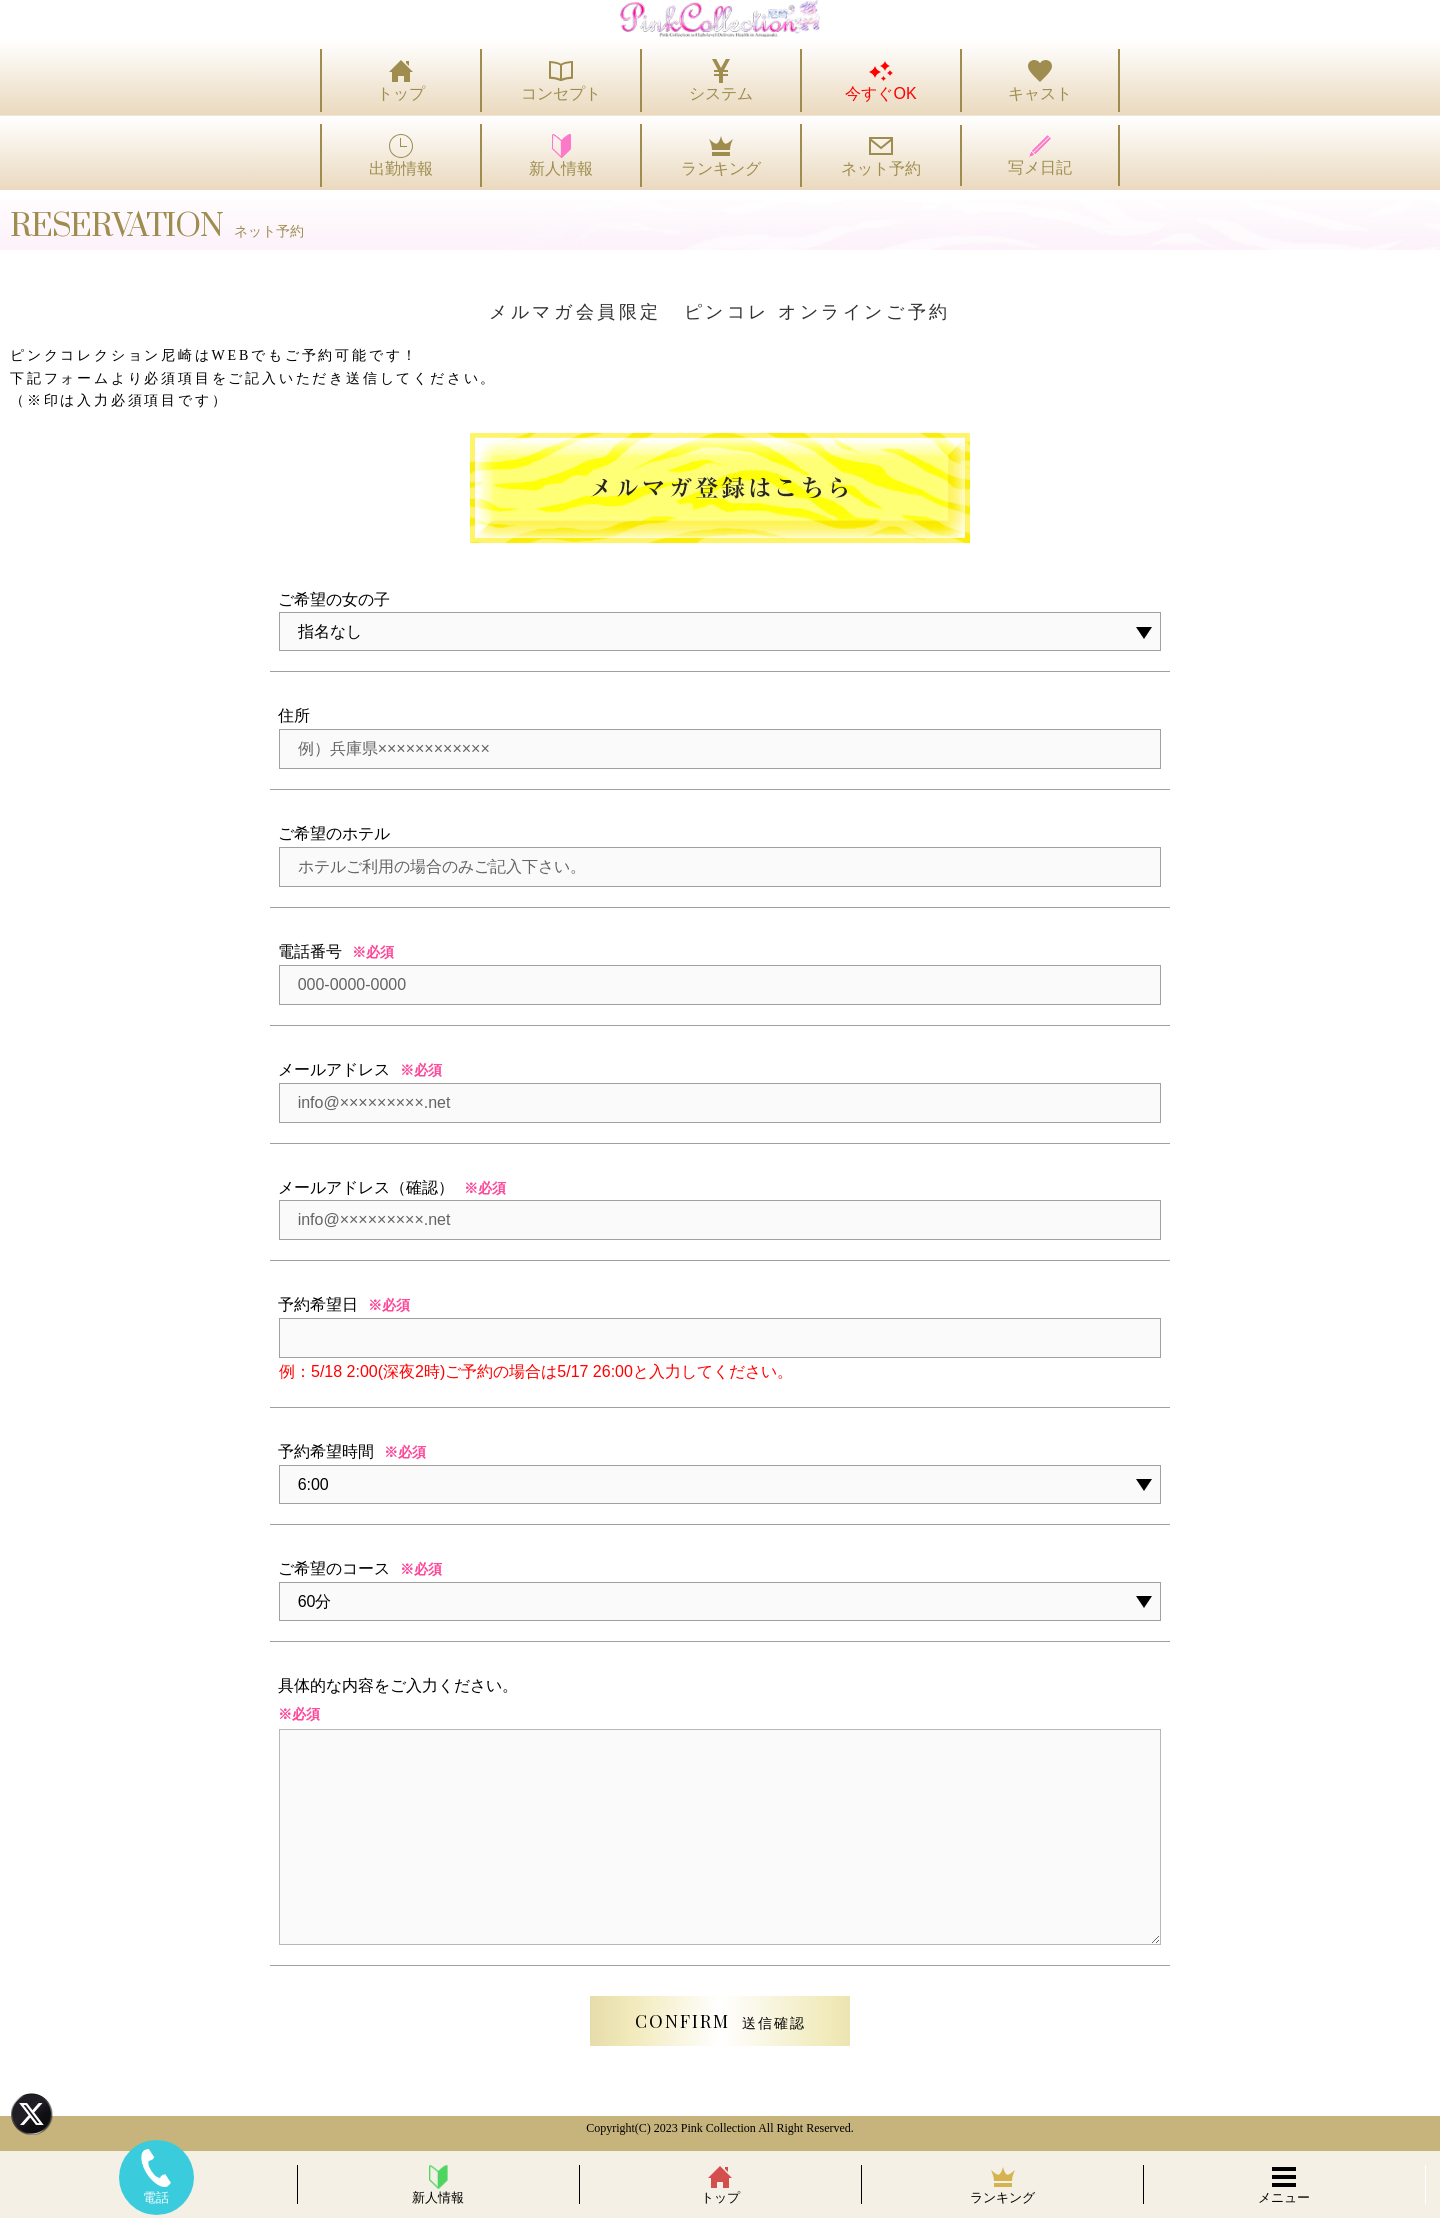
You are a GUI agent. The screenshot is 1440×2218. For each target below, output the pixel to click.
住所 (294, 715)
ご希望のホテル (334, 833)
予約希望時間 (326, 1451)
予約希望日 (318, 1304)
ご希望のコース (334, 1568)
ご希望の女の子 (334, 599)
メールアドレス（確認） (366, 1187)
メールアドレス (334, 1069)
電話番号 (310, 951)
